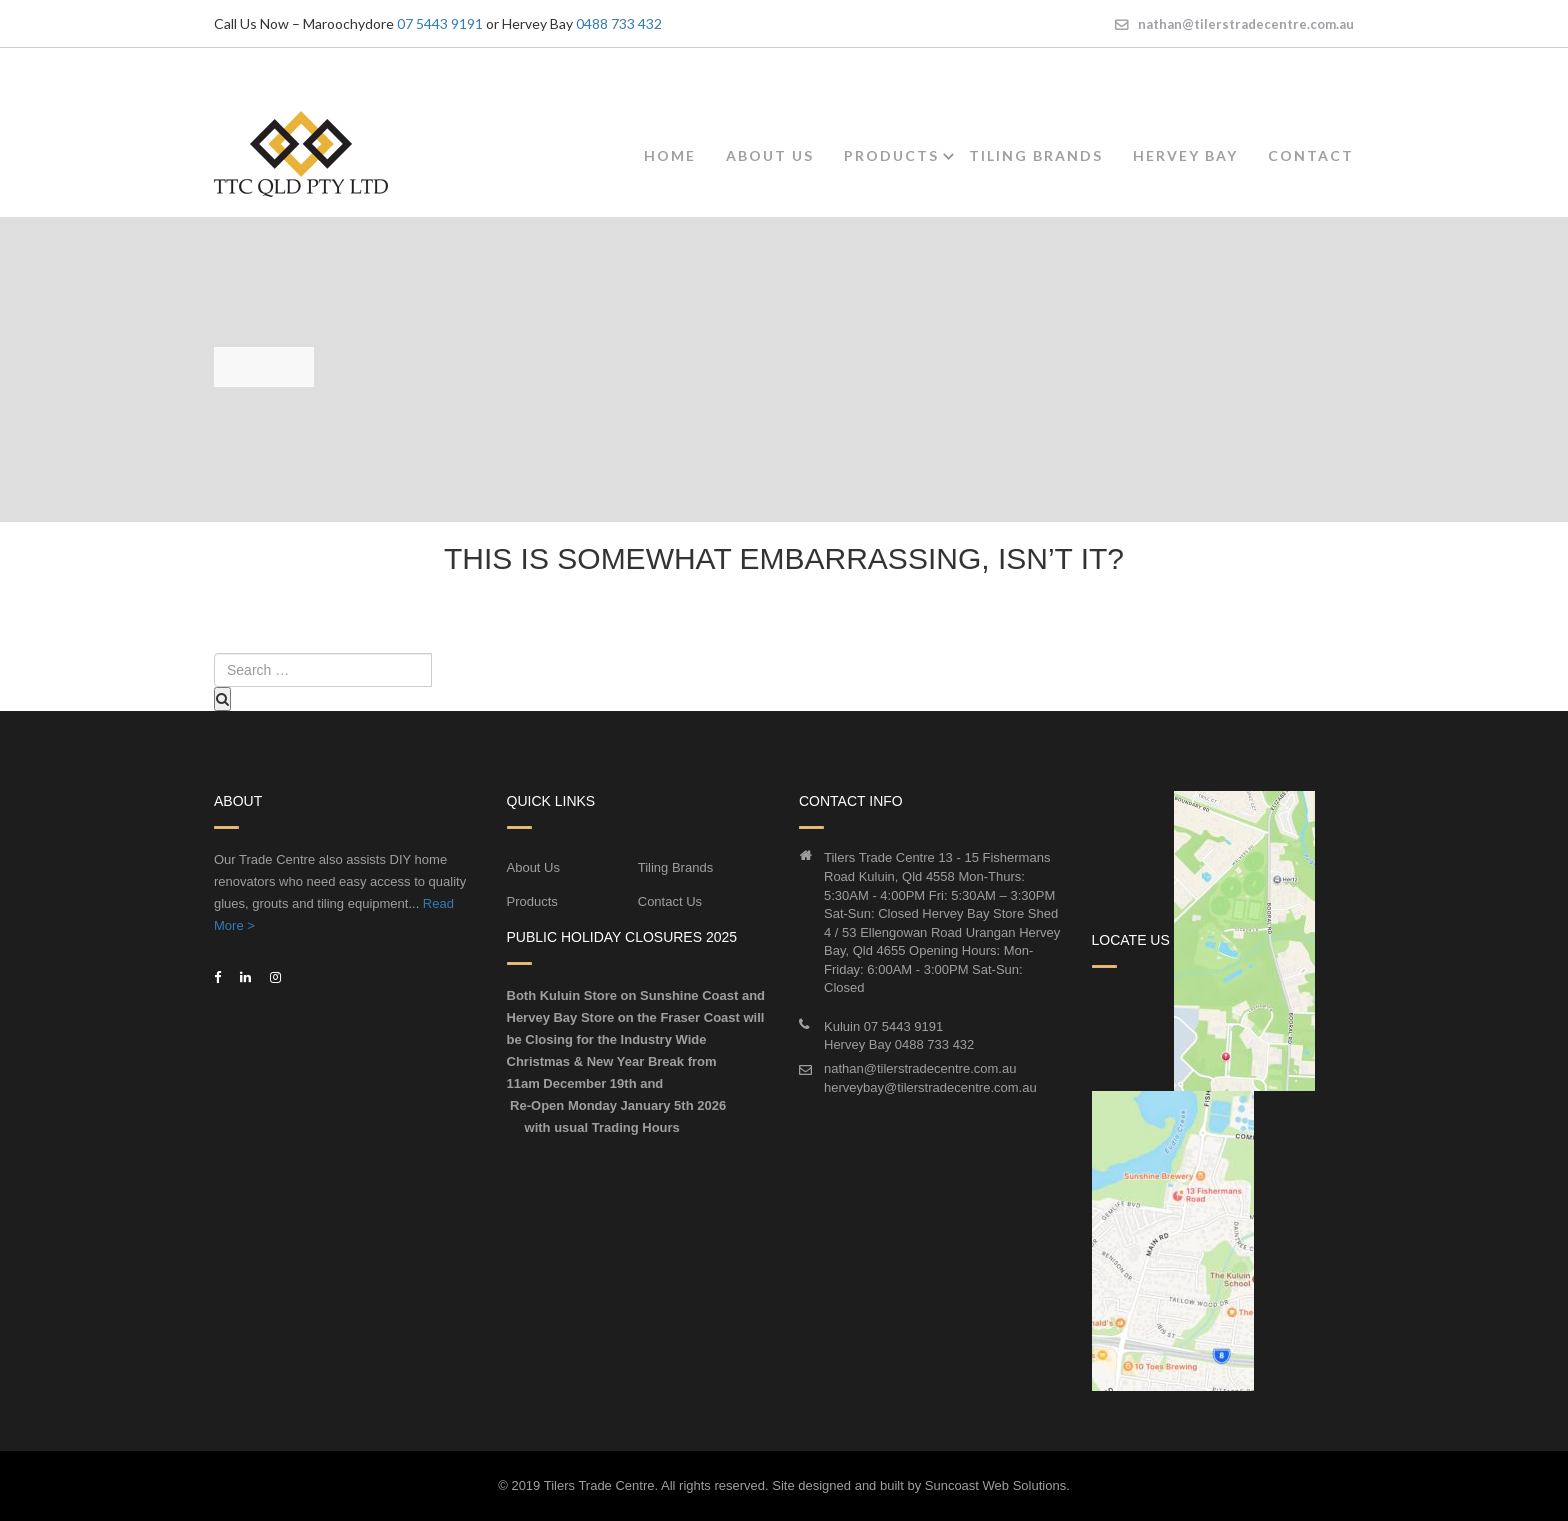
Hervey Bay (1185, 155)
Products (891, 155)
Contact (1311, 155)
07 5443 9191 (440, 23)
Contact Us (670, 901)
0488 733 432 (619, 23)
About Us (770, 155)
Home (670, 155)
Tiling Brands (1036, 155)
